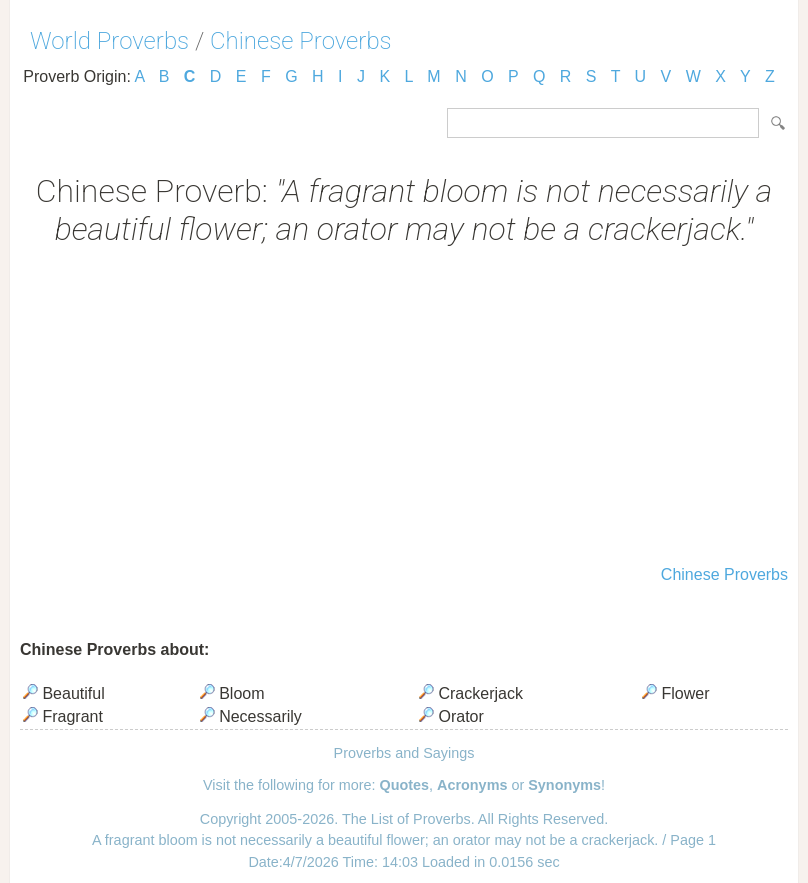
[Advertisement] (404, 408)
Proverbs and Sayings (404, 753)
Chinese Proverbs (301, 41)
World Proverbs (109, 41)
